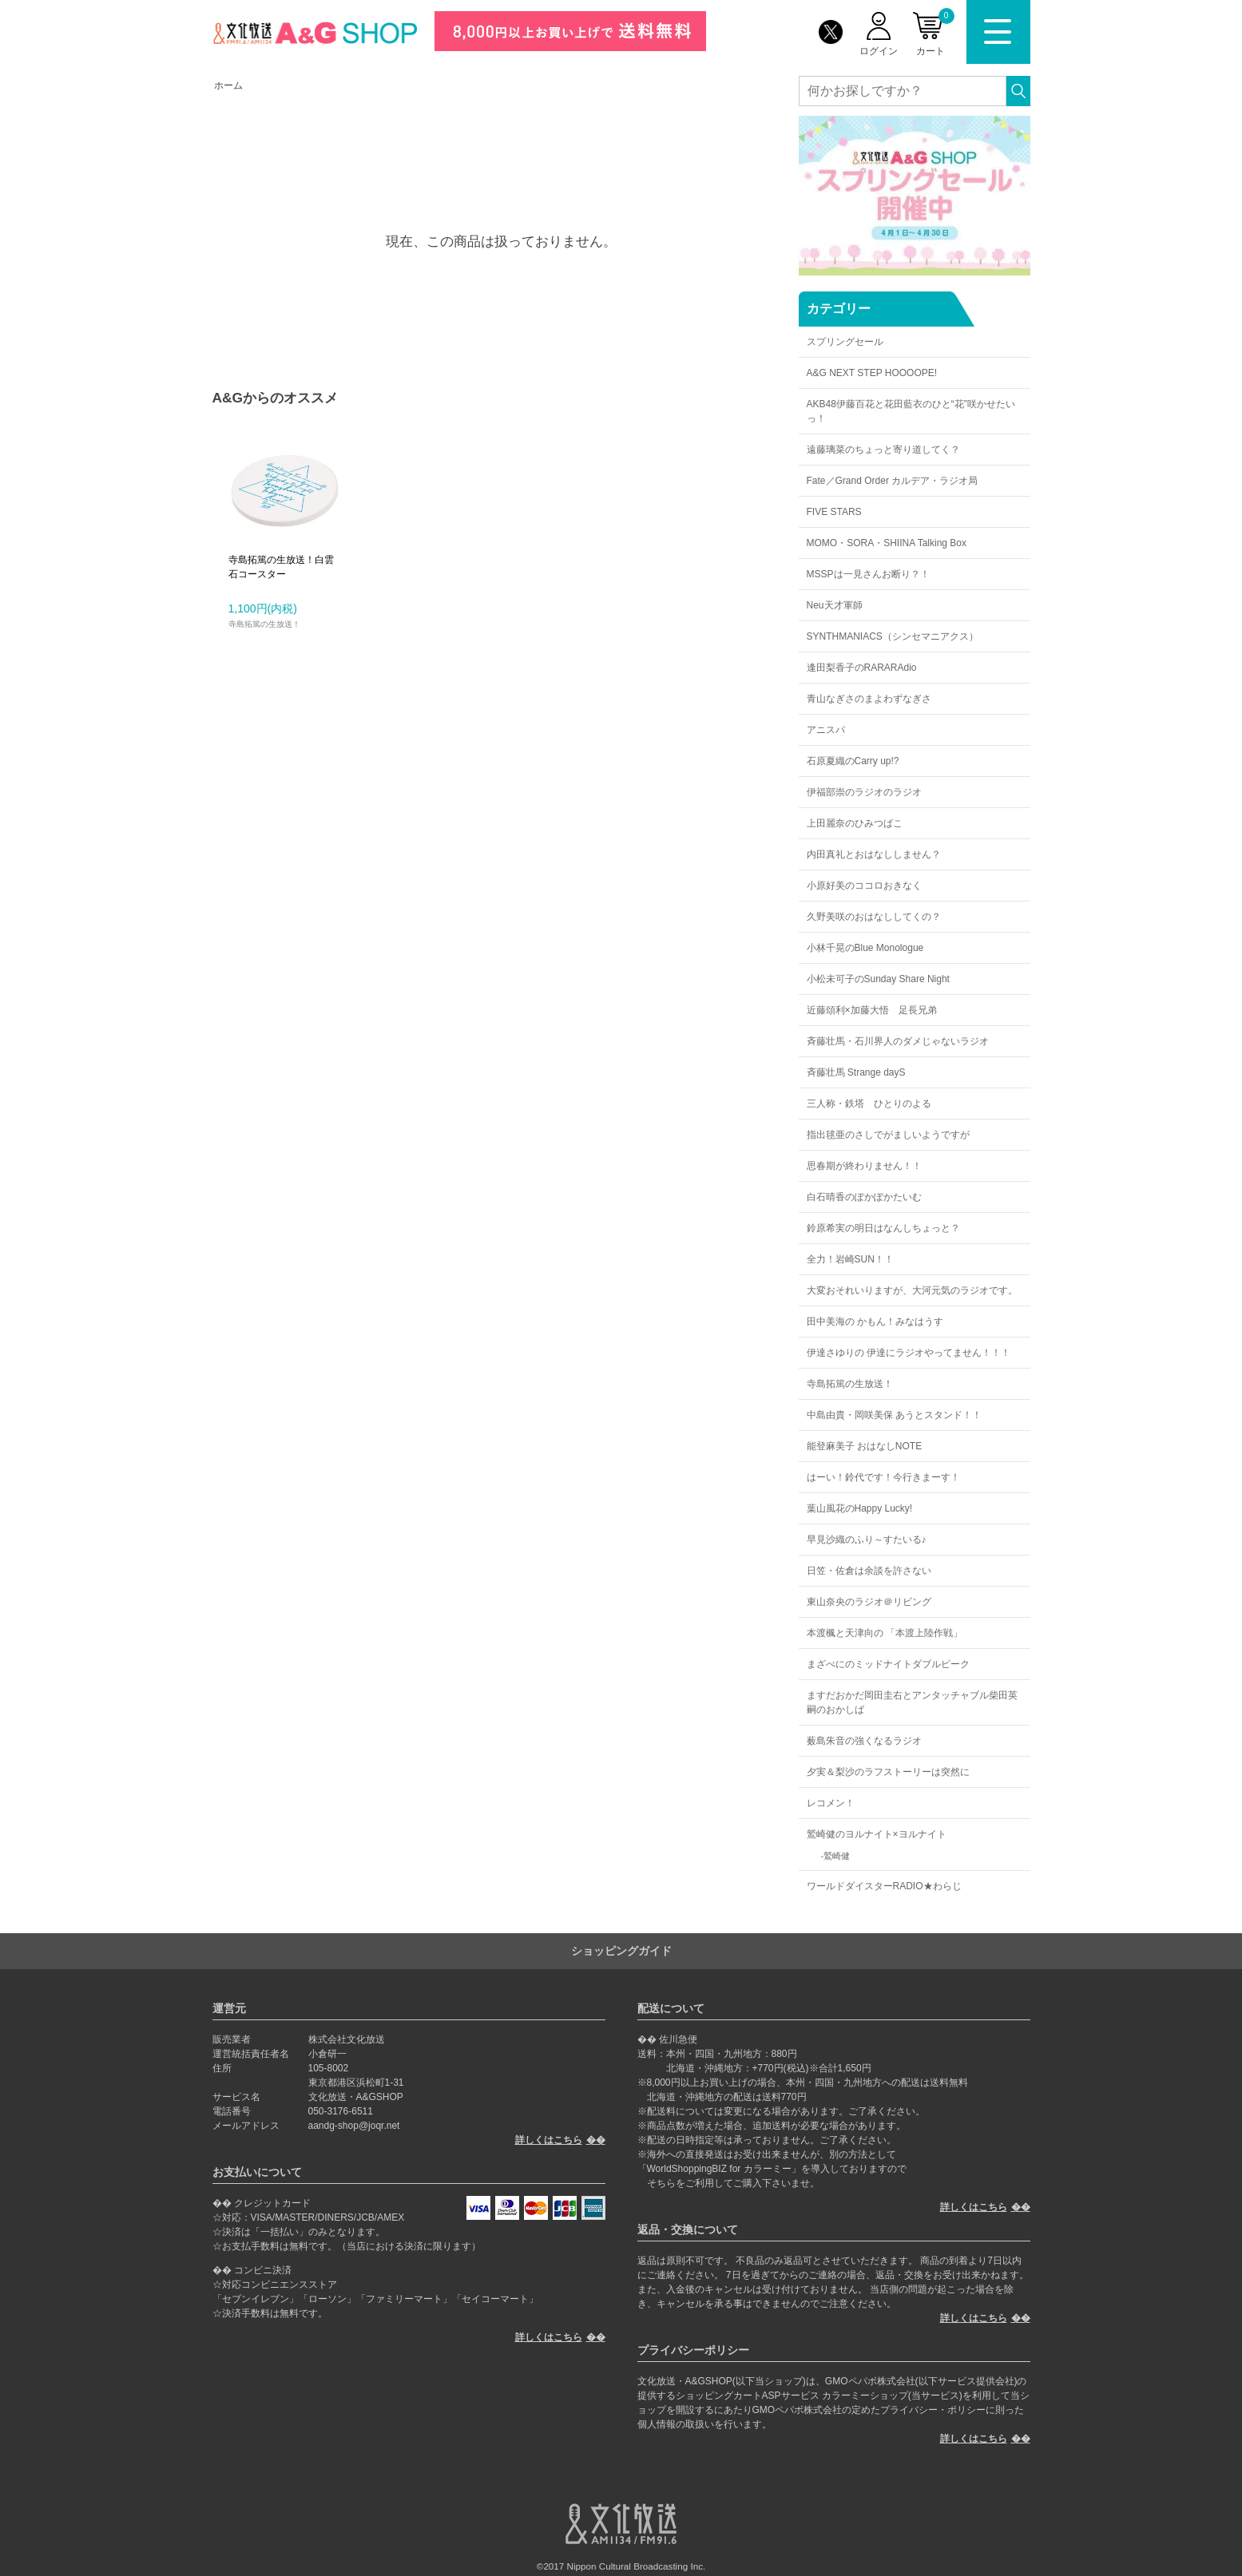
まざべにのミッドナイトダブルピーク (888, 1664)
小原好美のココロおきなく (864, 885)
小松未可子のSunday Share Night (878, 979)
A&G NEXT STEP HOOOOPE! (872, 372)
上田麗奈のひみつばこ (855, 823)
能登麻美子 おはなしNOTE (865, 1446)
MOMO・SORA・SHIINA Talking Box (887, 543)
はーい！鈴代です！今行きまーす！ (883, 1477)
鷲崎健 (836, 1856)
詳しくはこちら (548, 2140)
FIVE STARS (834, 511)
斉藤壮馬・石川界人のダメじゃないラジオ (898, 1041)
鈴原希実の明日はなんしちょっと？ (883, 1228)
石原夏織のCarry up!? (853, 761)
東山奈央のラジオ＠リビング (869, 1601)
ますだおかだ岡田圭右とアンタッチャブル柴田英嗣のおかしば (912, 1702)
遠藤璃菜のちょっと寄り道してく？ (883, 449)
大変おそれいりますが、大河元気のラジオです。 (912, 1290)
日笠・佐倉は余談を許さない (869, 1570)
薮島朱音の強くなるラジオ (864, 1740)
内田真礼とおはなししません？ (874, 854)
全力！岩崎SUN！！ (850, 1259)
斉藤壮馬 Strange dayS (856, 1072)
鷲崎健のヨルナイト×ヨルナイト (876, 1834)
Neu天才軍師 (835, 605)
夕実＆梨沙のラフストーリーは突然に (888, 1771)
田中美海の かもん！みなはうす (875, 1321)
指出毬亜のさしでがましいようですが (888, 1134)
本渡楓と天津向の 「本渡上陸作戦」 (884, 1633)
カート (935, 32)
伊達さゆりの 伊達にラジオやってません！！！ (908, 1352)
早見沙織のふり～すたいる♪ (867, 1539)
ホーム (228, 85)
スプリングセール (845, 341)
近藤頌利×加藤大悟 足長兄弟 (872, 1010)
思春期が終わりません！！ (864, 1165)
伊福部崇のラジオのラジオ (864, 792)
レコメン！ (831, 1803)
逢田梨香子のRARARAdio (862, 667)
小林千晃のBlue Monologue (865, 947)
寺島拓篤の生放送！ (850, 1383)
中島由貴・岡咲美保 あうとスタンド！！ (894, 1415)
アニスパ (826, 729)
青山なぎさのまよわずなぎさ (869, 698)
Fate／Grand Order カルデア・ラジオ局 (892, 480)
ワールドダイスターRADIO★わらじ (884, 1886)
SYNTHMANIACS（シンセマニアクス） (892, 636)
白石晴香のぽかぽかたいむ (864, 1197)
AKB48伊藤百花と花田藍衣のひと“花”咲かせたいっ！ (911, 411)
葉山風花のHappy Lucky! (860, 1508)
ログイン (878, 51)
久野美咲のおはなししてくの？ (874, 916)
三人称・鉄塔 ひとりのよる (869, 1103)
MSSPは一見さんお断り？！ (868, 574)
